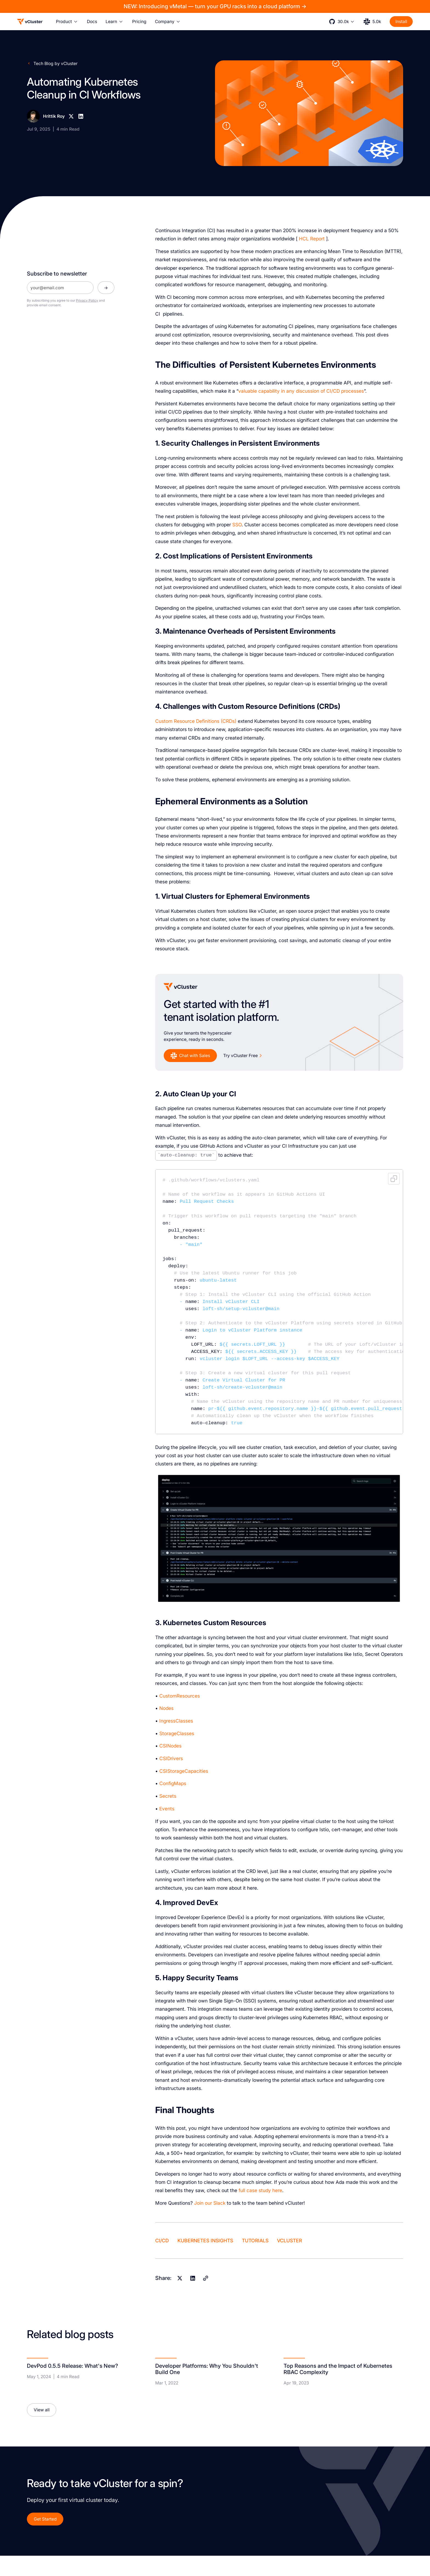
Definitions (207, 721)
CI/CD (333, 391)
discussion (307, 391)
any (290, 391)
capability (269, 391)
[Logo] (30, 21)
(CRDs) (228, 721)
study (265, 2190)
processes (352, 391)
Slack (219, 2203)
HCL (304, 238)
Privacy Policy (87, 300)
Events (166, 1808)
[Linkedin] (81, 116)
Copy (394, 1178)
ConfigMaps (172, 1783)
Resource (184, 721)
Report (317, 238)
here (277, 2190)
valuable (247, 391)
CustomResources (179, 1696)
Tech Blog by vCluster (55, 63)
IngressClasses (176, 1721)
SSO (237, 524)
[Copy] (206, 2278)
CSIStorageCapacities (183, 1771)
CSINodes (170, 1746)
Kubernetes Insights (205, 2240)
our (208, 2203)
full (242, 2190)
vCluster (289, 2240)
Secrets (167, 1796)
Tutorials (255, 2240)
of (323, 391)
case (252, 2190)
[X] (71, 116)
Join (198, 2203)
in (283, 391)
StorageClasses (176, 1733)
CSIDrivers (171, 1758)
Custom (163, 721)
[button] (67, 21)
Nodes (166, 1708)
